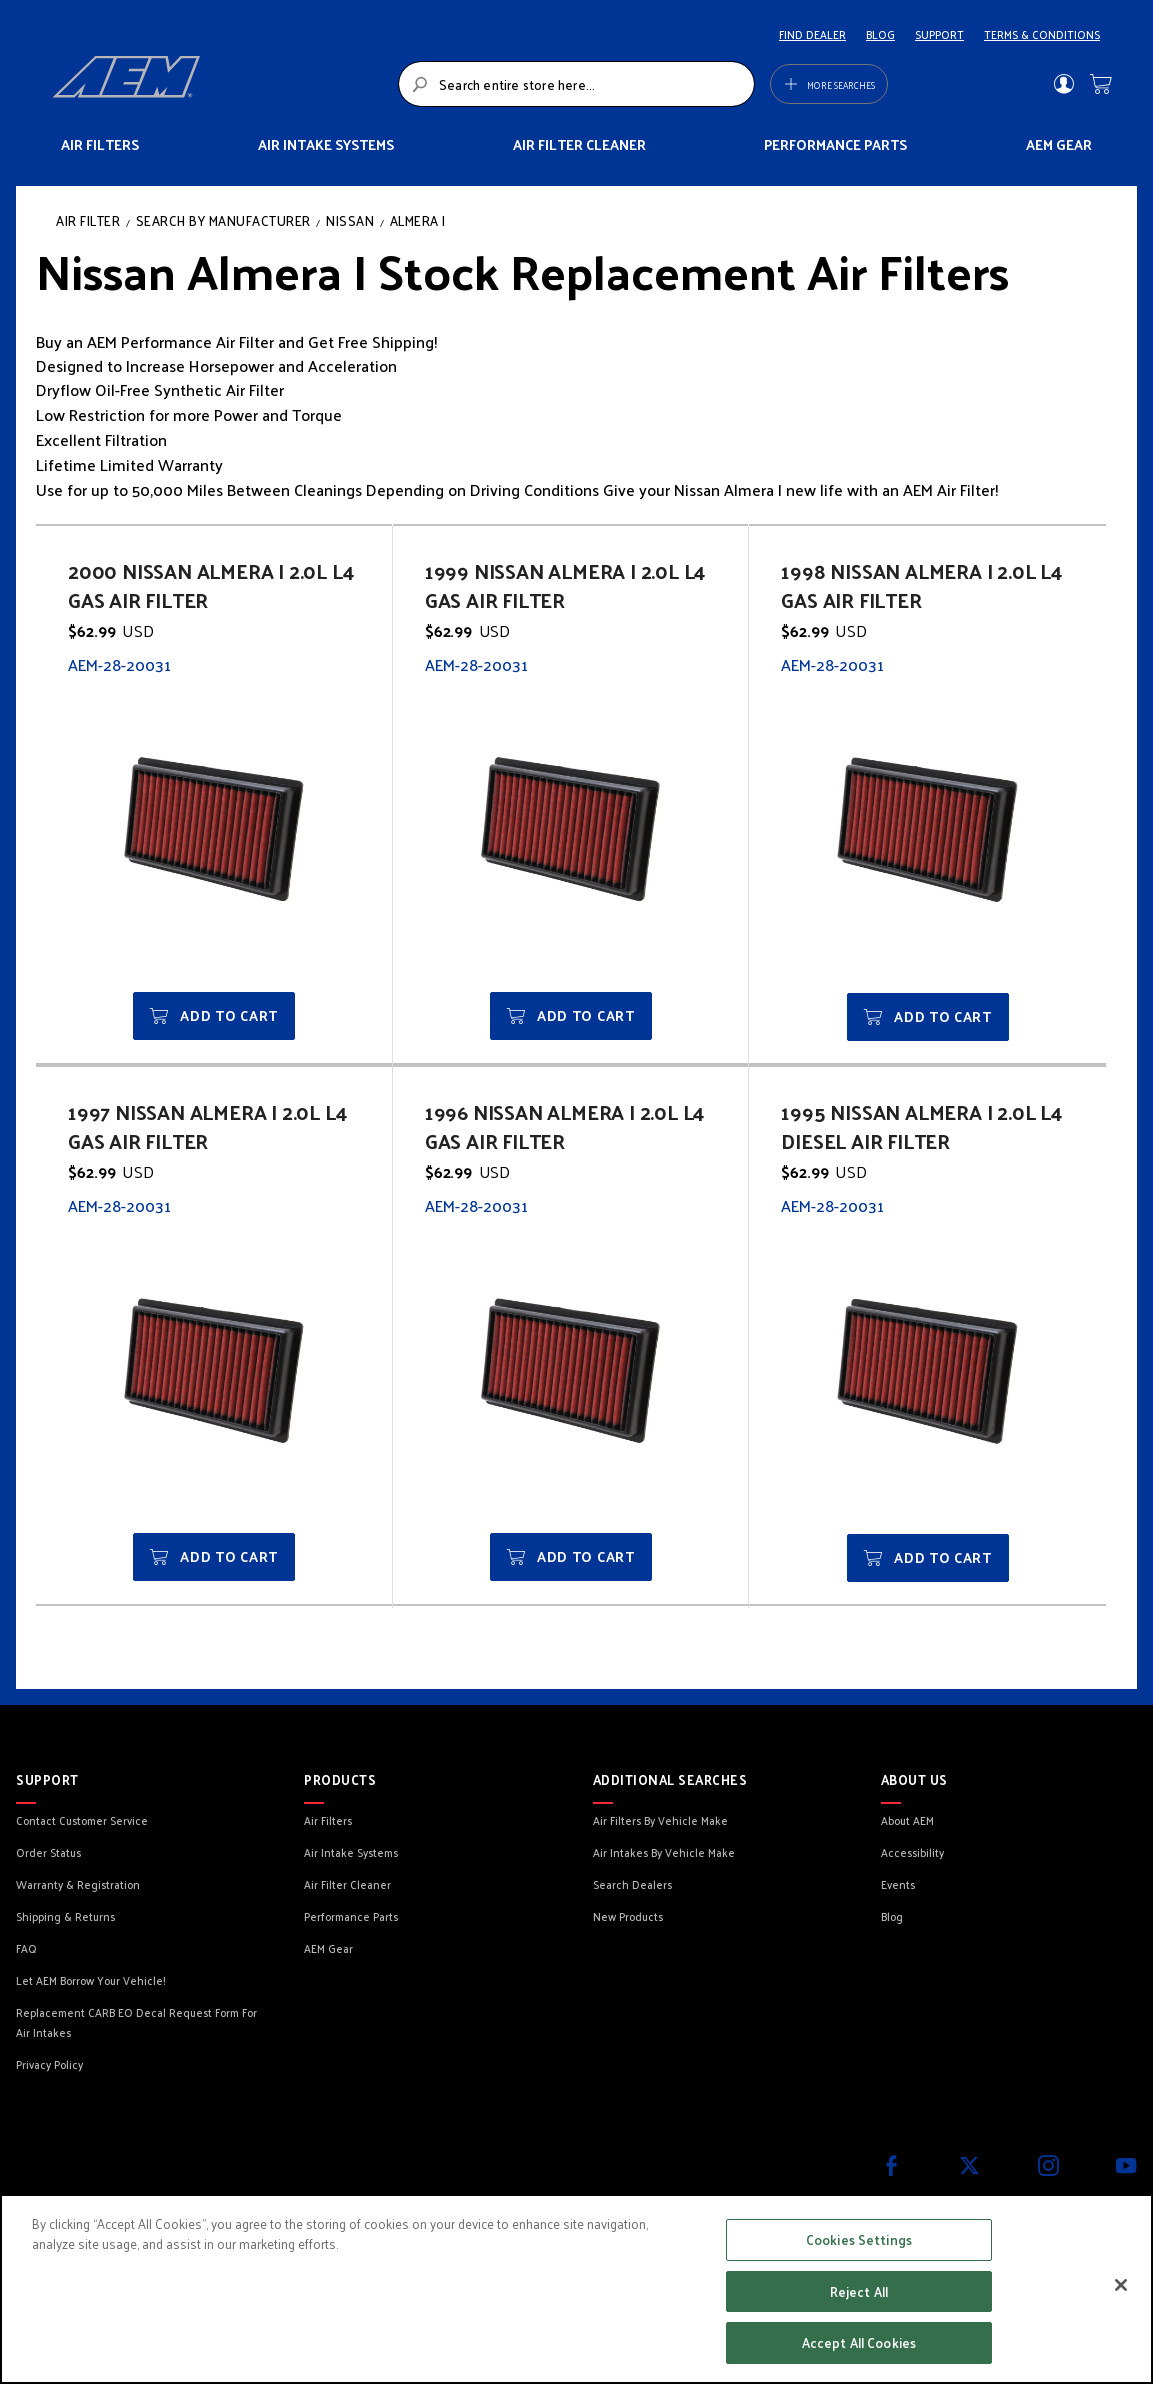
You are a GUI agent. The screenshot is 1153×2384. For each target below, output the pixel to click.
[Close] (1121, 2285)
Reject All (859, 2291)
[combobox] (576, 84)
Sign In (1063, 84)
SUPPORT (939, 34)
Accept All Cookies (859, 2342)
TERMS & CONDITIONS (1042, 34)
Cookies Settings (859, 2239)
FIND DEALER (812, 34)
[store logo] (219, 84)
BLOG (880, 34)
